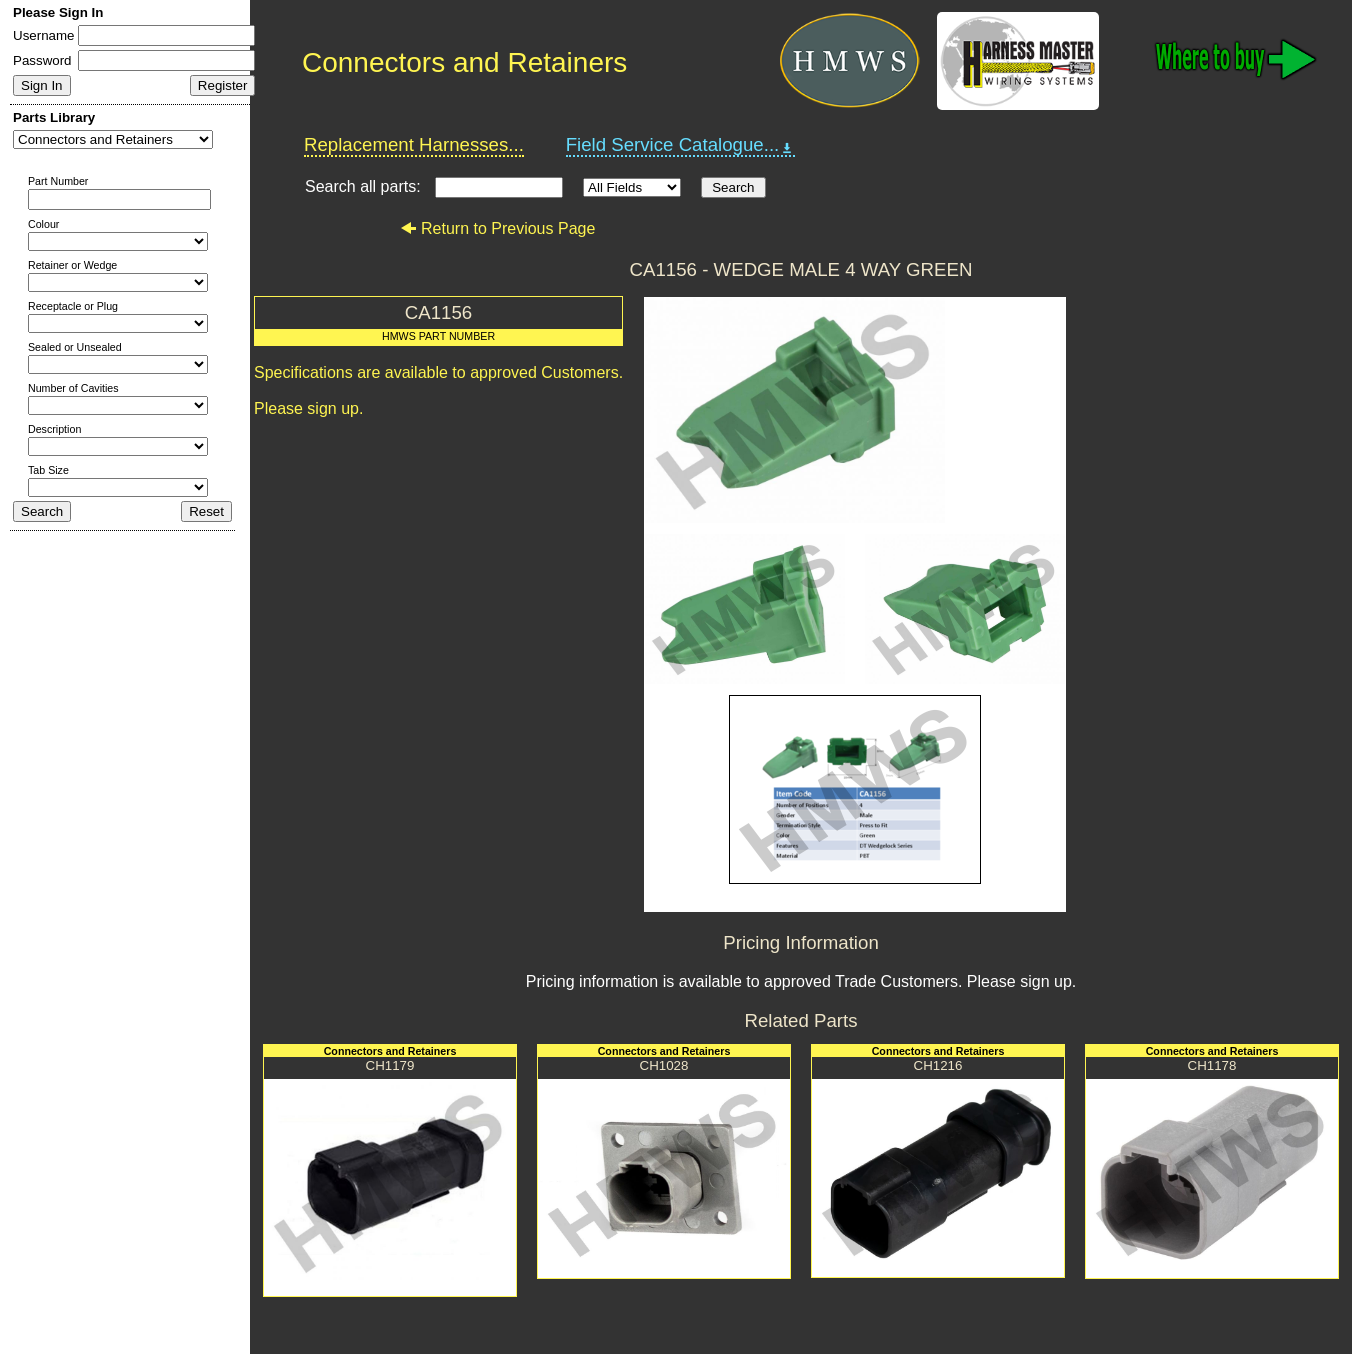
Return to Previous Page (497, 228)
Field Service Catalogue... (681, 145)
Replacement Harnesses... (414, 144)
